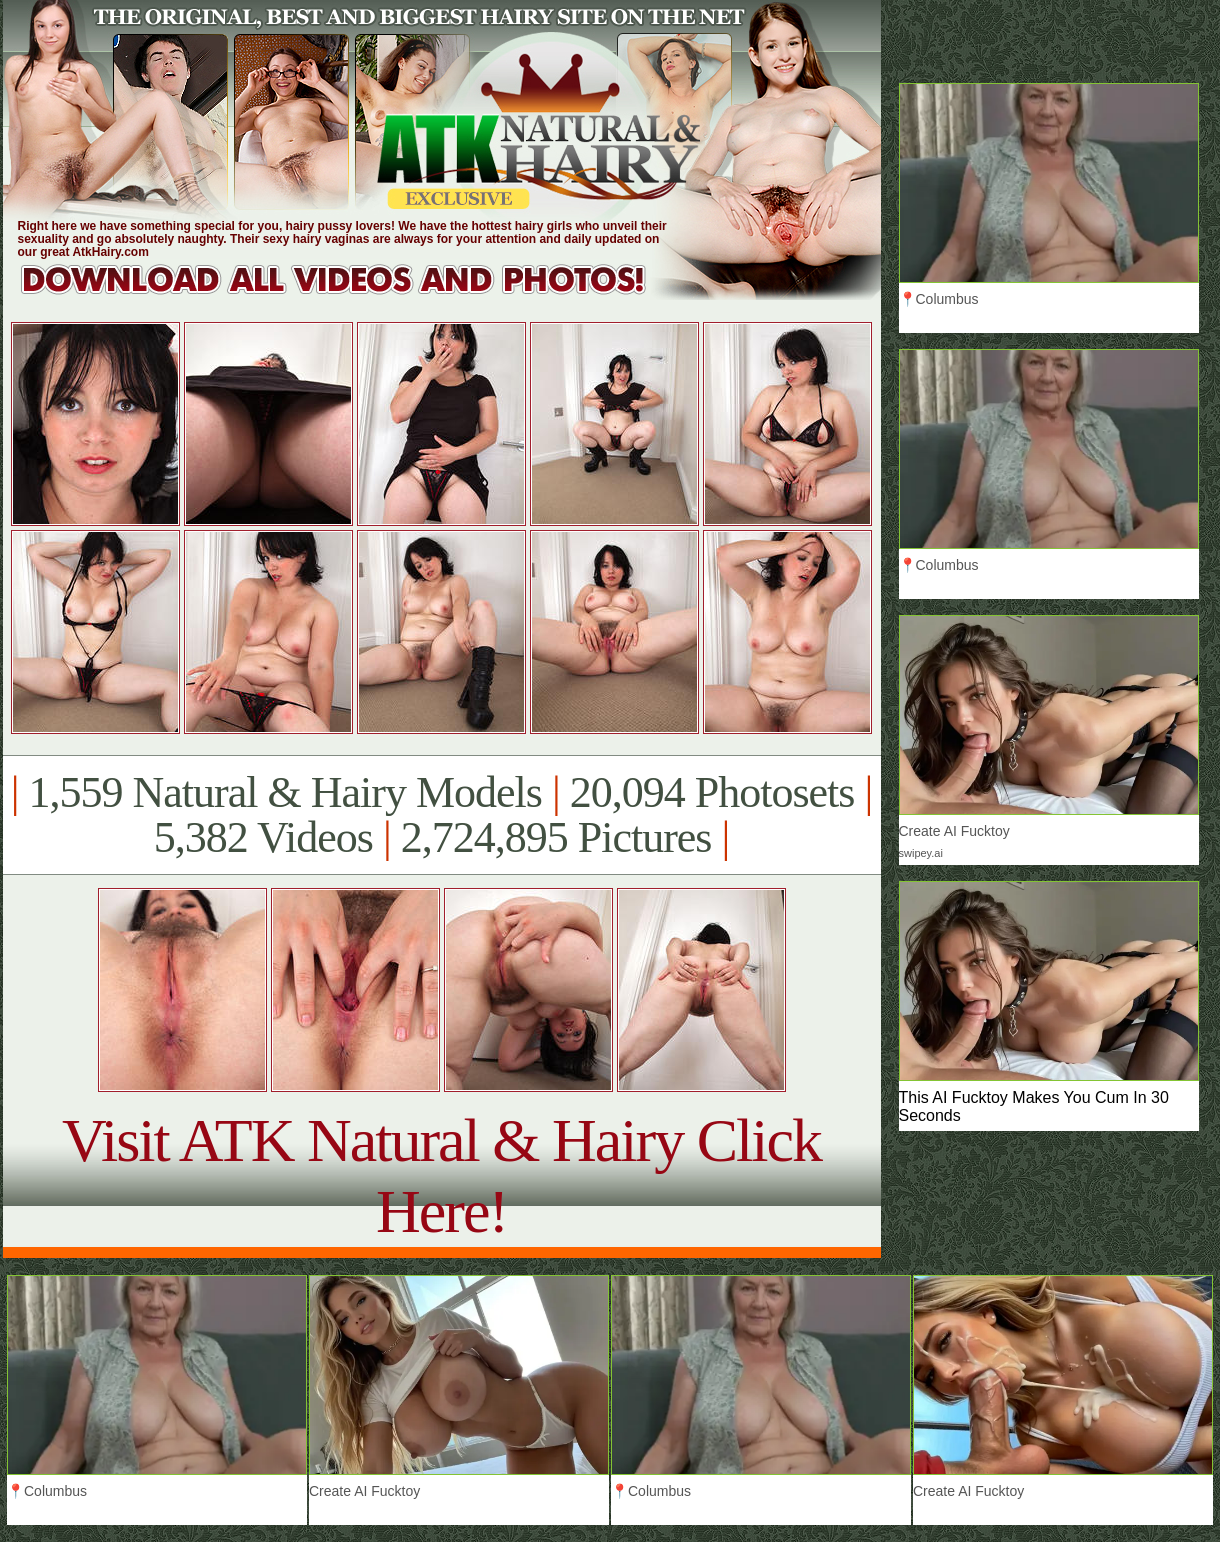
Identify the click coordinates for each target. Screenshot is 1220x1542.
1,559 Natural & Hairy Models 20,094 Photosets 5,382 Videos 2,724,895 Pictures (441, 815)
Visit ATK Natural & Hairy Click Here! (441, 1175)
